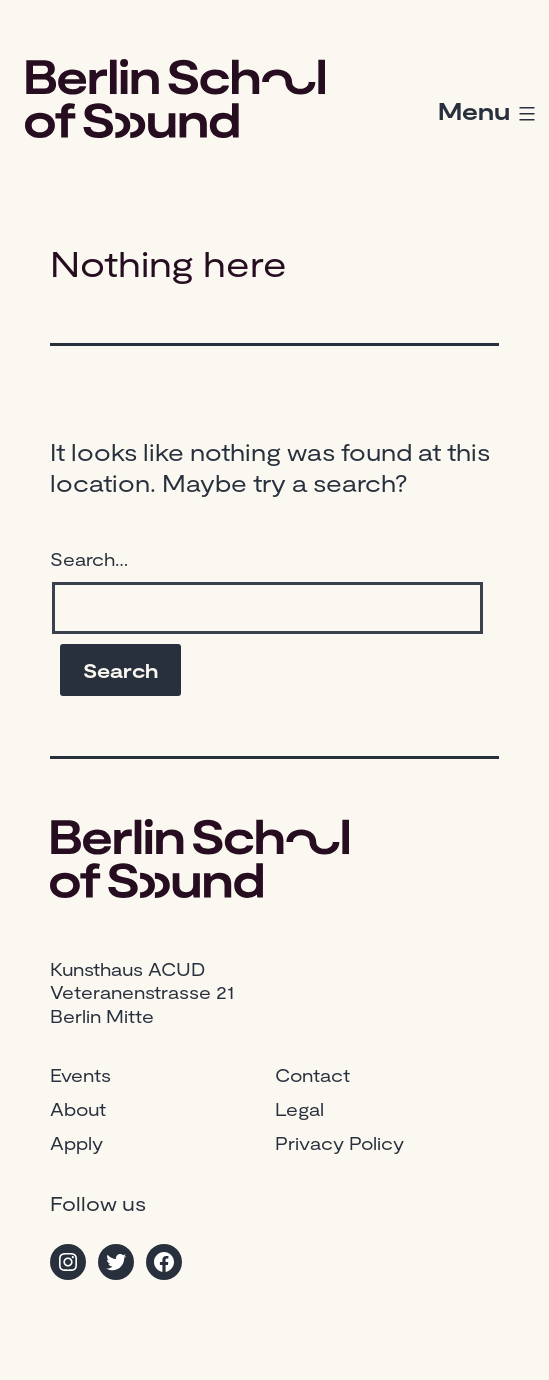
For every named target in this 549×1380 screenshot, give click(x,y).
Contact (312, 1075)
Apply (76, 1143)
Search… (89, 559)
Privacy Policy (339, 1143)
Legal (299, 1109)
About (78, 1109)
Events (80, 1075)
